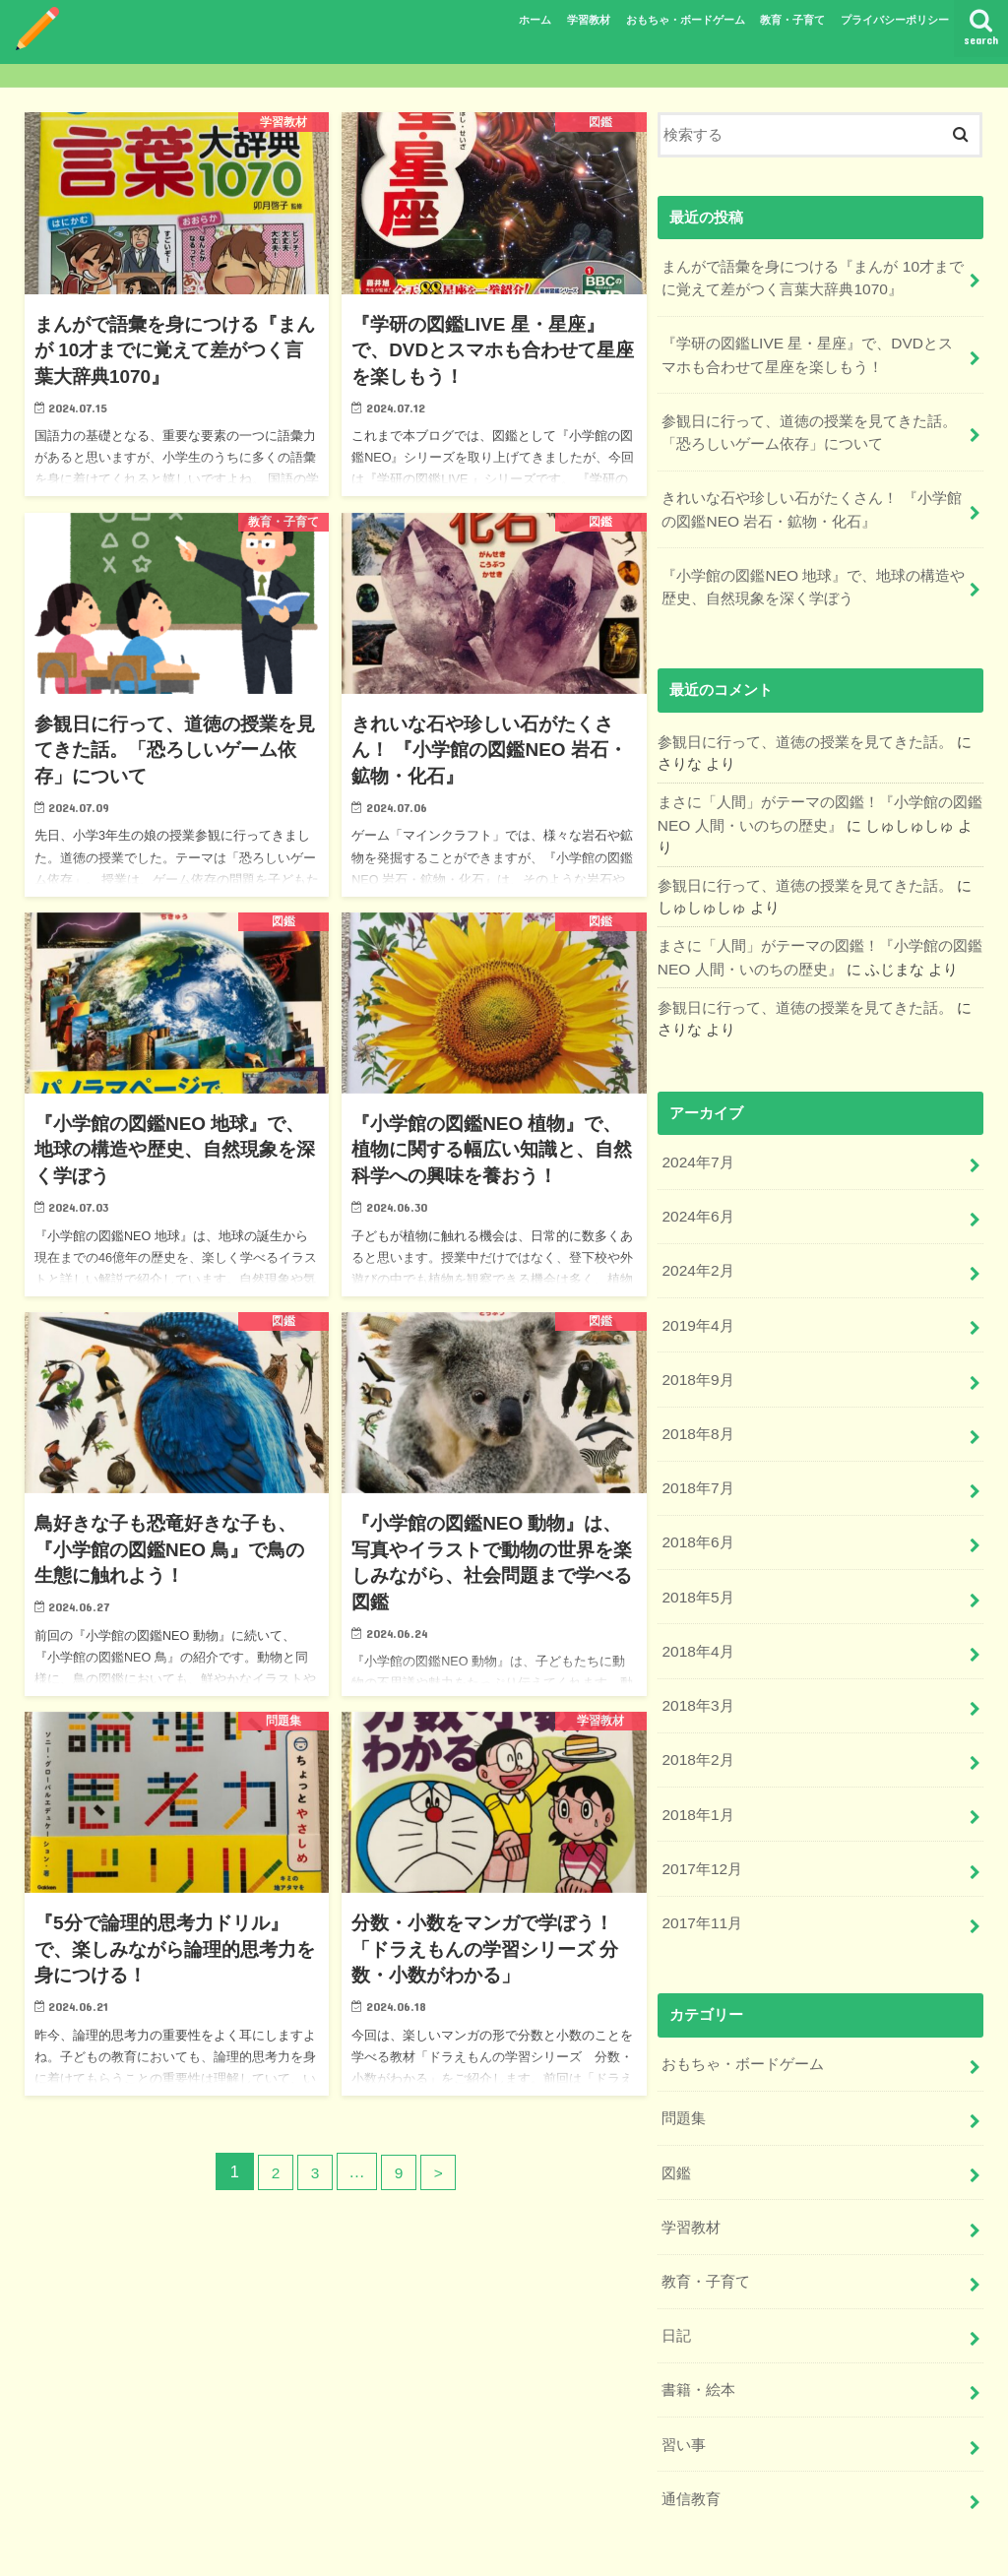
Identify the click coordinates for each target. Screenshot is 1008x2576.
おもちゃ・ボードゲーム (685, 20)
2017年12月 (700, 1814)
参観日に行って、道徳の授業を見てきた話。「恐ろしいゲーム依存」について (809, 423)
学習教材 (588, 20)
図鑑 (676, 2109)
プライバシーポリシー (895, 20)
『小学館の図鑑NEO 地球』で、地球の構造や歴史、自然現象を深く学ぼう (812, 572)
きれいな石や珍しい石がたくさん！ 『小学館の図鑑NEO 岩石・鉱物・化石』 (811, 498)
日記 (676, 2265)
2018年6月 (696, 1502)
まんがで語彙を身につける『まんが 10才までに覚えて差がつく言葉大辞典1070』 (812, 275)
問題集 (684, 2057)
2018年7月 (696, 1450)
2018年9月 (696, 1345)
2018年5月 (696, 1554)
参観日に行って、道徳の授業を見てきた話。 (805, 724)
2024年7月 (696, 1137)
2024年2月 (696, 1241)
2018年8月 (696, 1398)
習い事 (684, 2369)
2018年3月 (696, 1657)
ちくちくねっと (756, 2546)
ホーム (535, 20)
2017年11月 (700, 1866)
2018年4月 (696, 1605)
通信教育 (691, 2421)
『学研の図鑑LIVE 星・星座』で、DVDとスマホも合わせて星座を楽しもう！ (813, 349)
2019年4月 (696, 1293)
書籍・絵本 (698, 2317)
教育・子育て (792, 20)
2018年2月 (696, 1710)
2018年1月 (696, 1762)
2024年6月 (696, 1189)
